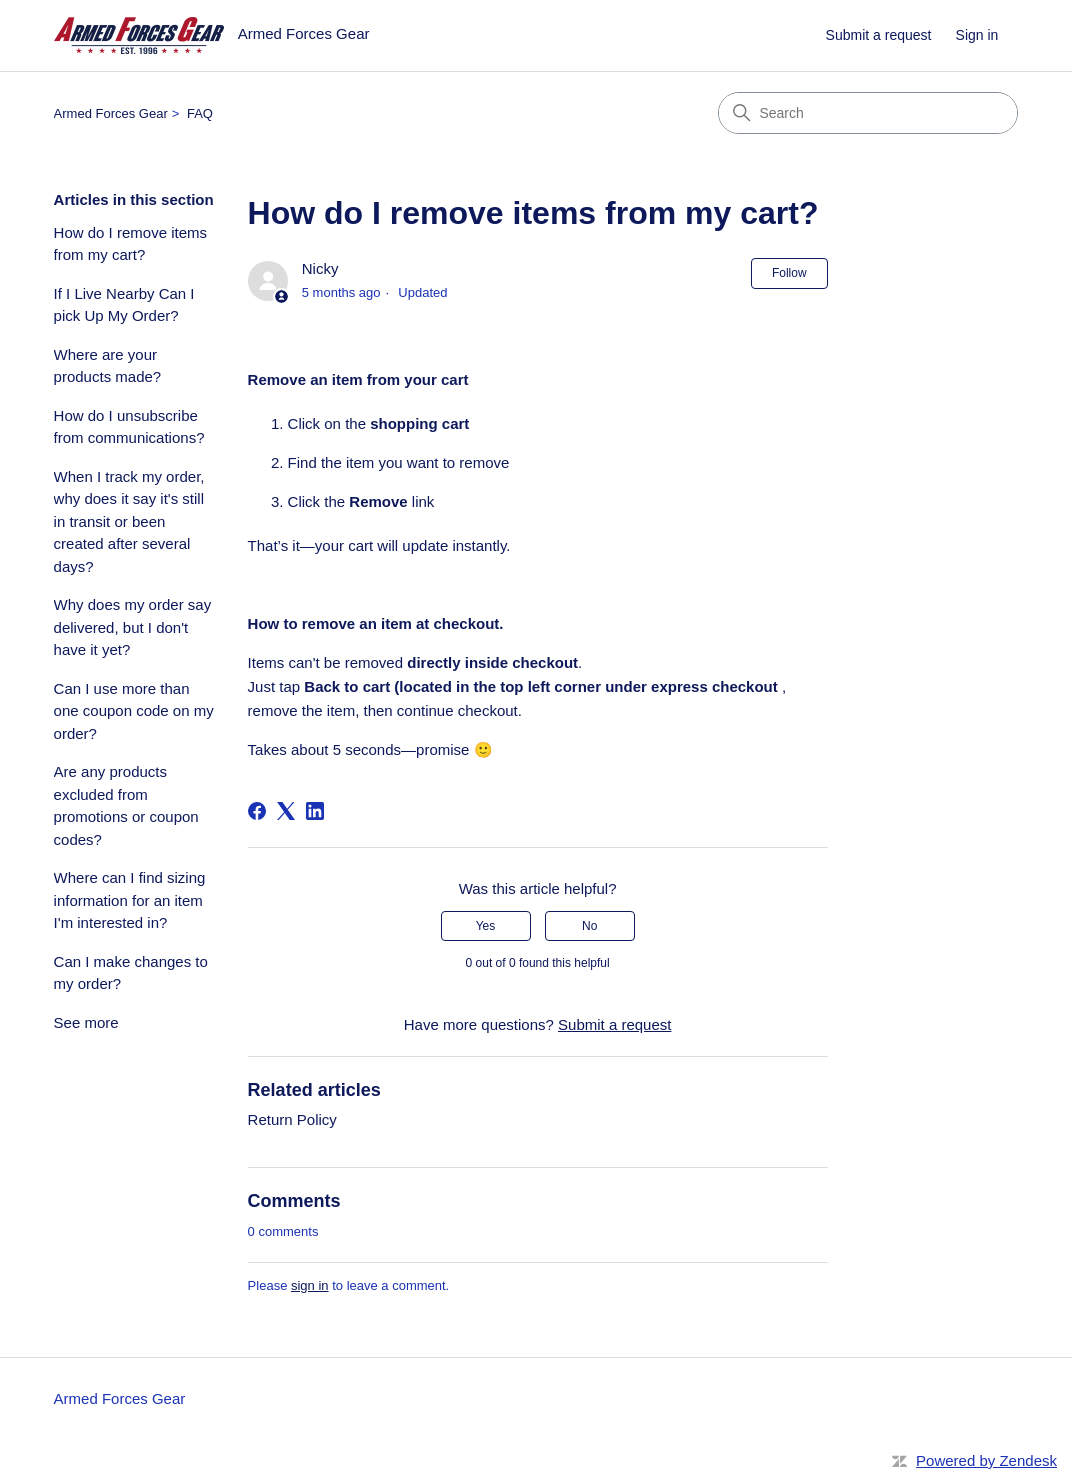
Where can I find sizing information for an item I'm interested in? (130, 900)
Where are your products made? (108, 366)
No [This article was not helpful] (589, 926)
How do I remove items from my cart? (130, 244)
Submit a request (879, 35)
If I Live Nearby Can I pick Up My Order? (124, 305)
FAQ (200, 113)
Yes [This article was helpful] (486, 926)
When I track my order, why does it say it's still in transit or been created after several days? (129, 521)
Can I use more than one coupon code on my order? (134, 711)
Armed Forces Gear (111, 113)
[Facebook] (257, 811)
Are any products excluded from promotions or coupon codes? (126, 805)
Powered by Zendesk (986, 1460)
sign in (310, 1285)
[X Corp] (286, 811)
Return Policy (292, 1119)
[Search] (868, 113)
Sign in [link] (977, 35)
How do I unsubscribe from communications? (129, 427)
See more (86, 1022)
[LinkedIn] (315, 811)
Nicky (320, 268)
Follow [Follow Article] (789, 273)
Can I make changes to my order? (131, 973)
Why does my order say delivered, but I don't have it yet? (133, 627)
